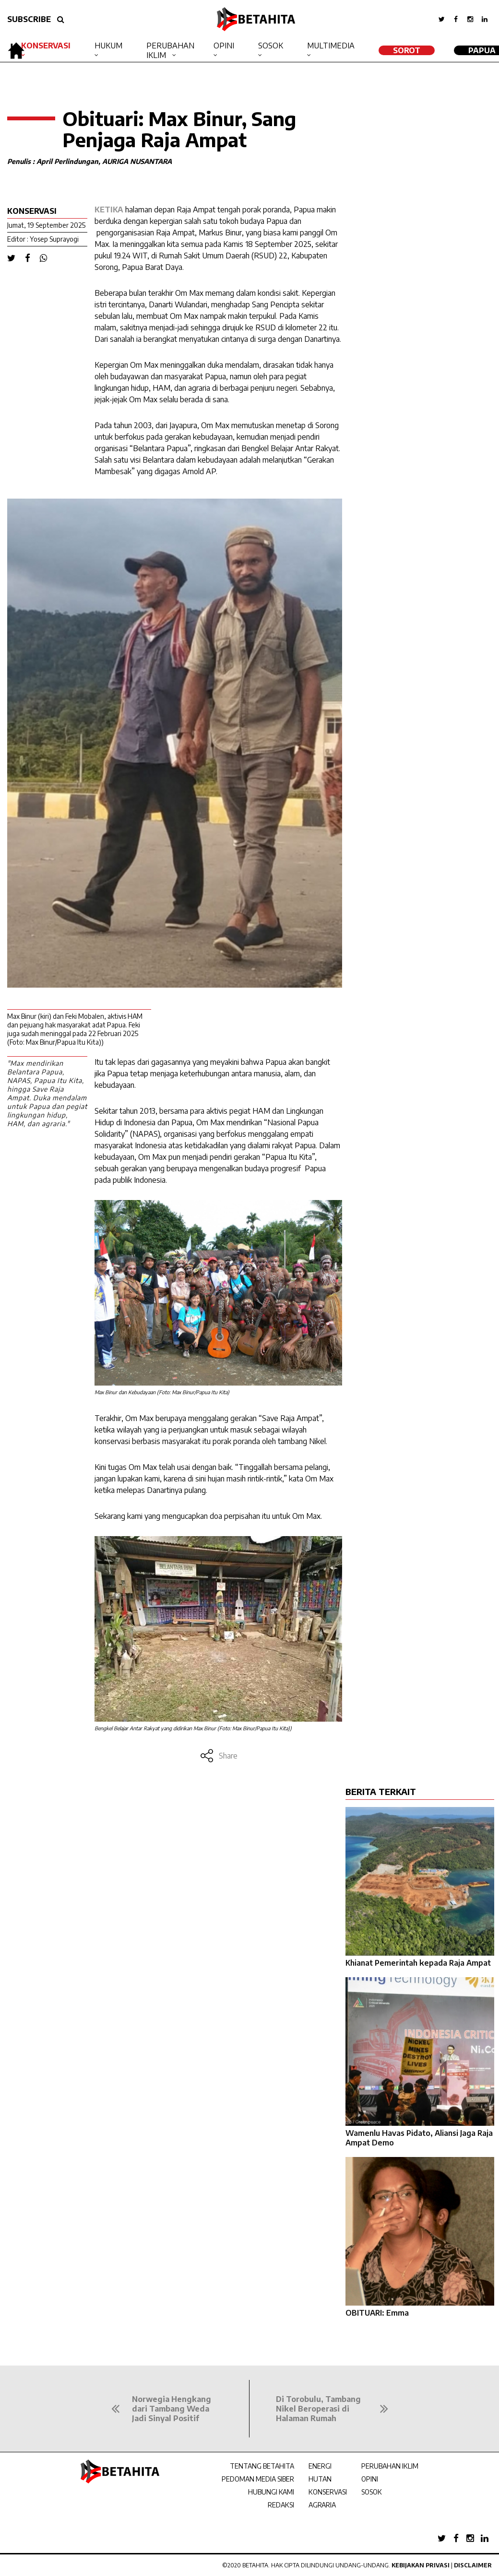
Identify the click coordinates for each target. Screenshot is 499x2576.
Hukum (108, 45)
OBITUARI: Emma (377, 2313)
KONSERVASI (328, 2492)
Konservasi (46, 45)
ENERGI (320, 2466)
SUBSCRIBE (29, 19)
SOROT (406, 50)
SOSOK (371, 2492)
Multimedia (331, 45)
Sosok (270, 45)
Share (219, 1755)
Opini (224, 45)
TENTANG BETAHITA (262, 2466)
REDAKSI (281, 2505)
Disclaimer (473, 2565)
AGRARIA (322, 2505)
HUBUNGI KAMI (271, 2492)
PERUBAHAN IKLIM (389, 2466)
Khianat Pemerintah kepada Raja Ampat (418, 1963)
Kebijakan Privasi (421, 2565)
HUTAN (320, 2479)
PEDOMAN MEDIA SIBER (258, 2479)
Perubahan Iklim (170, 50)
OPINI (369, 2479)
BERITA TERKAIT (380, 1791)
